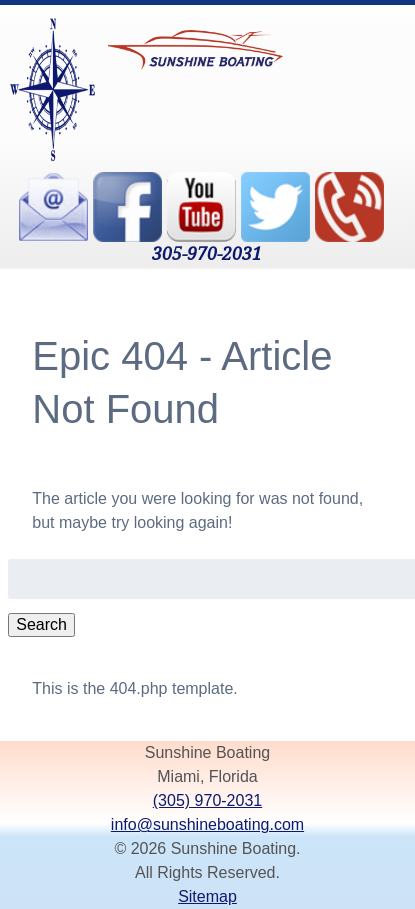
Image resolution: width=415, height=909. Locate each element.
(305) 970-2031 (207, 800)
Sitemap (207, 896)
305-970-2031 (207, 253)
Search (41, 624)
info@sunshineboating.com (207, 824)
